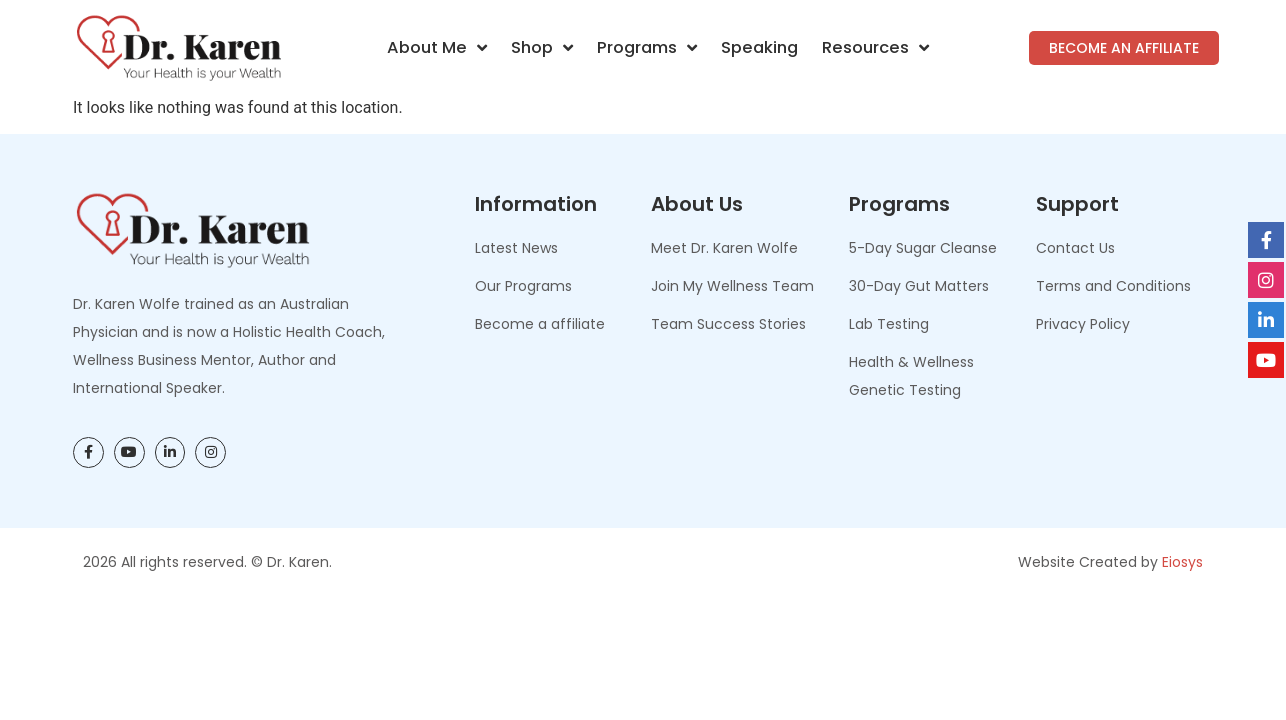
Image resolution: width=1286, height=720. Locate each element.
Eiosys (1182, 562)
